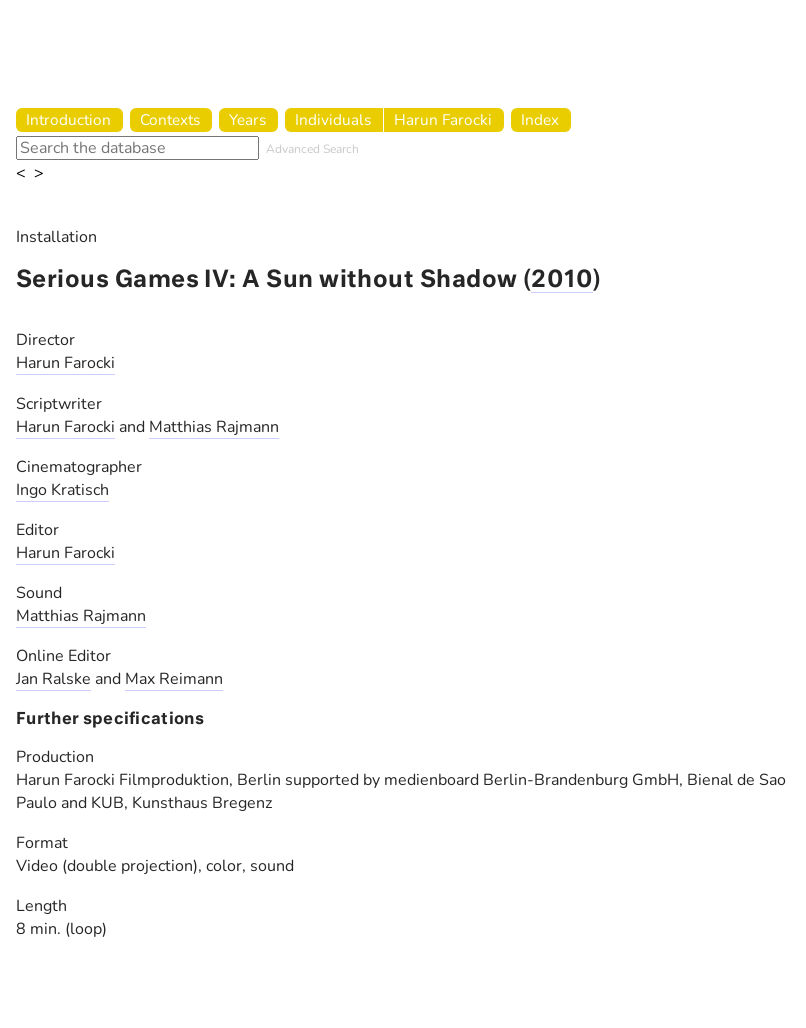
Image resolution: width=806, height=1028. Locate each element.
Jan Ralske (53, 679)
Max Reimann (174, 679)
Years (247, 119)
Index (540, 119)
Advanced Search (312, 149)
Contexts (170, 119)
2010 (562, 280)
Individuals (333, 119)
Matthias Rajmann (214, 427)
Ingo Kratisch (62, 490)
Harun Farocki (443, 119)
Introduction (68, 119)
